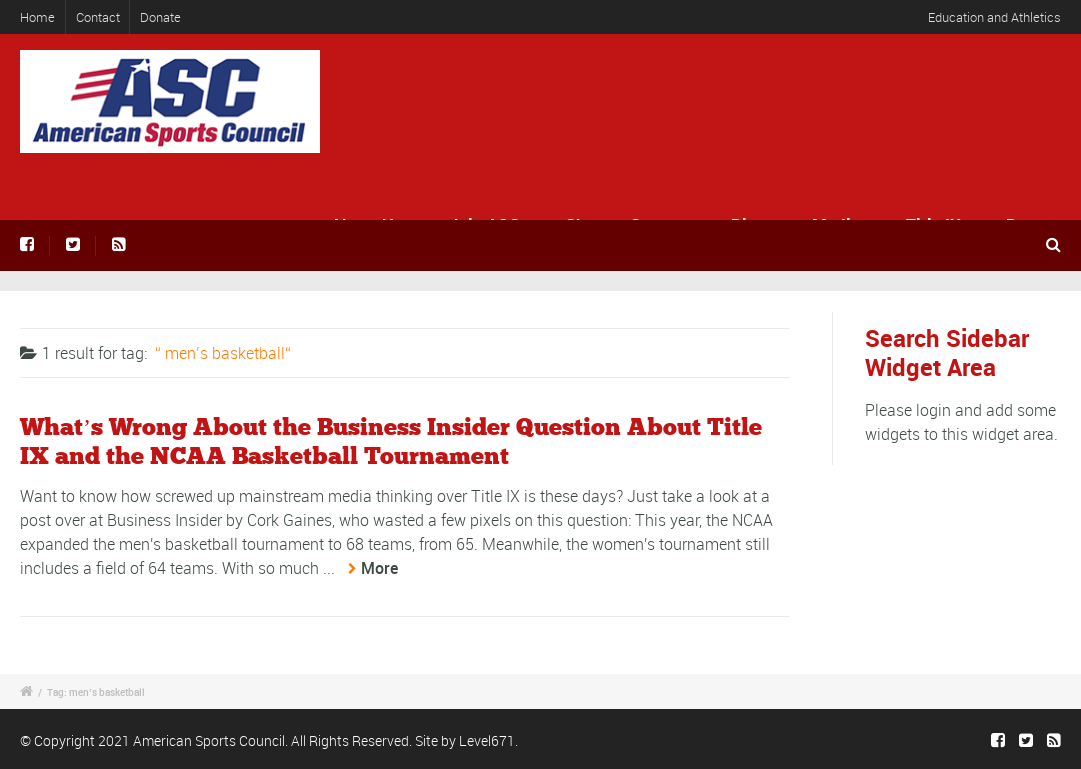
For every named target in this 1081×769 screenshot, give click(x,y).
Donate (160, 17)
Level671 (487, 740)
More (379, 568)
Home (37, 17)
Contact (98, 17)
